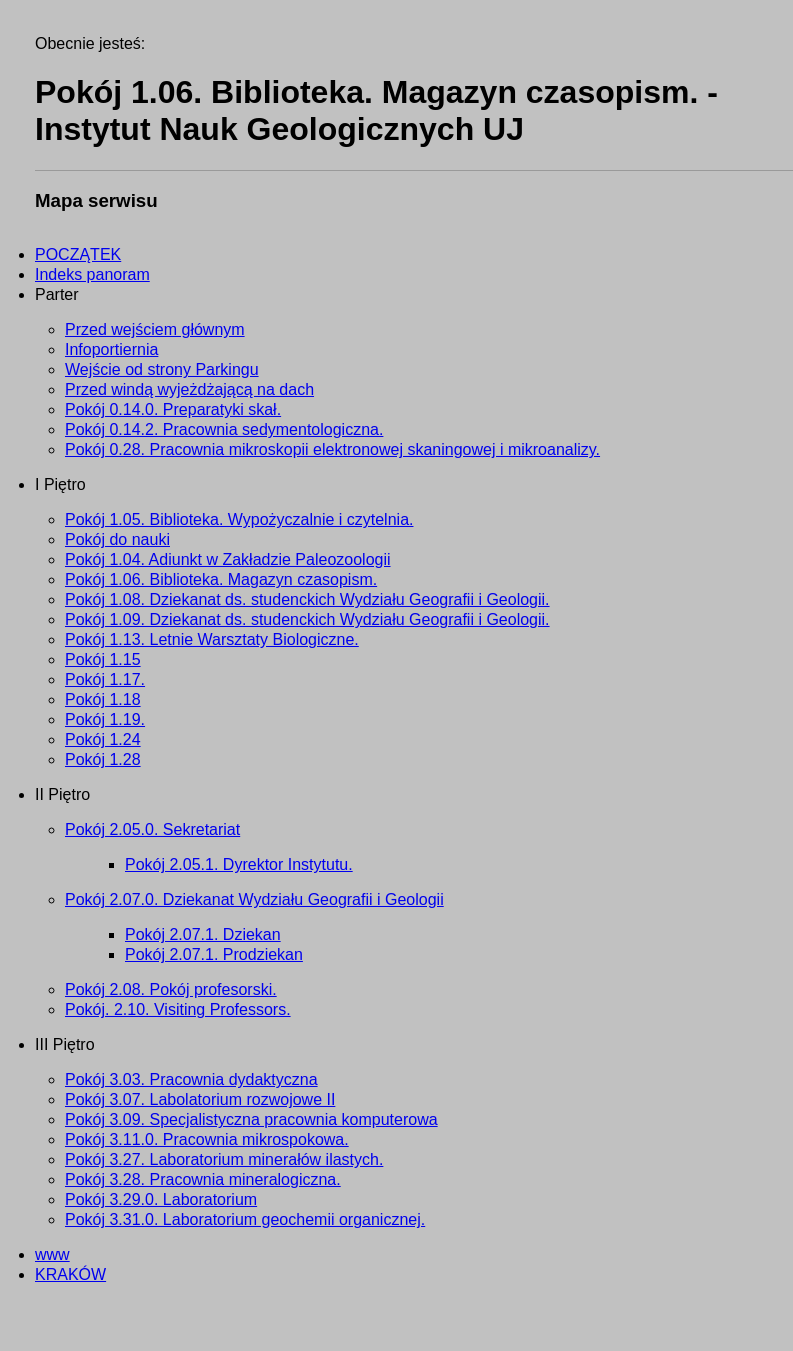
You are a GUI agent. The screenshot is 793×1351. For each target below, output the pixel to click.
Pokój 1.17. (105, 679)
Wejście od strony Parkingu (162, 369)
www (52, 1254)
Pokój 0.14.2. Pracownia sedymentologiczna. (224, 429)
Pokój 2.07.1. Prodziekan (214, 954)
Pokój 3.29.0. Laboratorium (161, 1199)
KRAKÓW (70, 1274)
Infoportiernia (111, 349)
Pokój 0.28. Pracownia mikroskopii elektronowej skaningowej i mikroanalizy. (332, 449)
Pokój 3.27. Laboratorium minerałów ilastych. (224, 1159)
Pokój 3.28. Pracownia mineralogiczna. (203, 1179)
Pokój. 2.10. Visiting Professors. (178, 1009)
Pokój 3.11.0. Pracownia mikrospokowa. (207, 1139)
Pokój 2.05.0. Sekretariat (152, 829)
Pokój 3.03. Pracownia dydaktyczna (191, 1079)
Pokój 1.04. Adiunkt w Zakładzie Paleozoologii (228, 559)
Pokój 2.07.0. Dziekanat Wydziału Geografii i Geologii (254, 899)
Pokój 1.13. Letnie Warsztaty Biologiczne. (212, 639)
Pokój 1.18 (103, 699)
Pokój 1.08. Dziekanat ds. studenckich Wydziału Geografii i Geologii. (307, 599)
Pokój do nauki (117, 539)
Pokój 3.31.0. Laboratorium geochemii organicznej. (245, 1219)
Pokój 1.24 (103, 739)
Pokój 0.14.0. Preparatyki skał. (173, 409)
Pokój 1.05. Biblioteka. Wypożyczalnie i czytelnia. (239, 519)
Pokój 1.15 (103, 659)
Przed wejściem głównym (155, 329)
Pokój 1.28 (103, 759)
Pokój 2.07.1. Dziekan (203, 934)
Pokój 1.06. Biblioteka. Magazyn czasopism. (221, 579)
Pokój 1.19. (105, 719)
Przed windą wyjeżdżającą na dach (189, 389)
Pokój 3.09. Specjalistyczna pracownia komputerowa (251, 1119)
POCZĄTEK (78, 254)
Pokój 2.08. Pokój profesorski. (171, 989)
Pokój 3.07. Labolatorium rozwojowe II (200, 1099)
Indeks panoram (92, 274)
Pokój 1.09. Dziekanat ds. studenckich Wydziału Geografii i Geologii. (307, 619)
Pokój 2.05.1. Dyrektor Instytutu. (239, 864)
